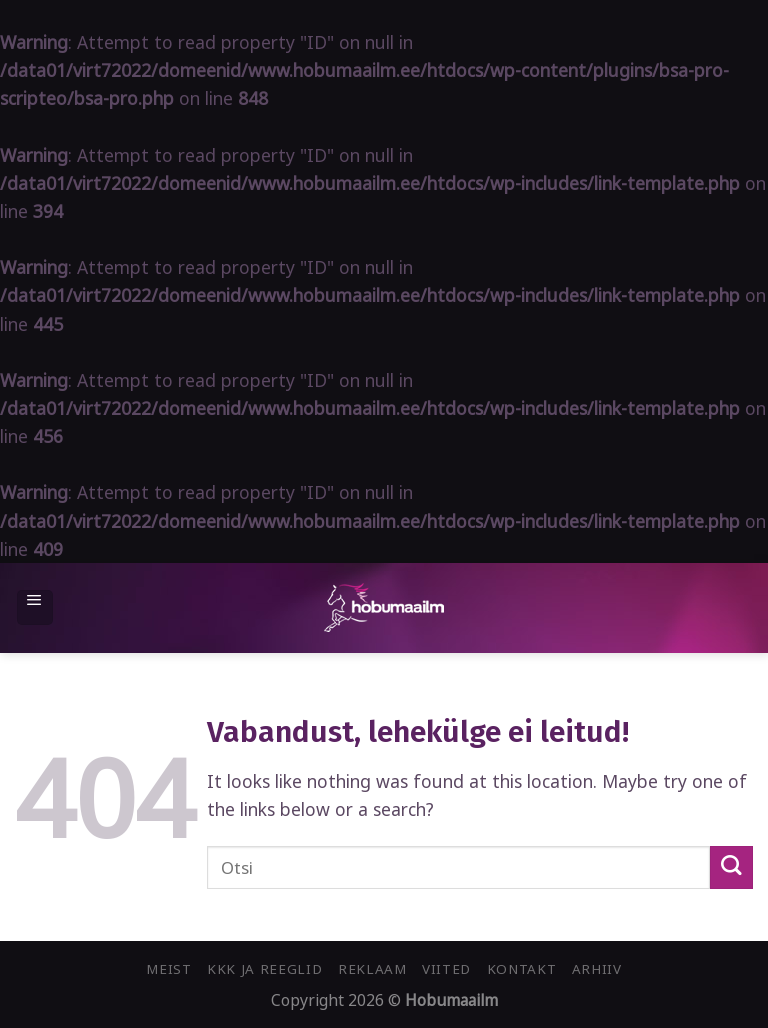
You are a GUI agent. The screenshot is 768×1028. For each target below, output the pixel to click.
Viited (446, 969)
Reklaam (372, 969)
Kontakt (522, 969)
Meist (168, 969)
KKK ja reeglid (264, 969)
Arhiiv (597, 969)
